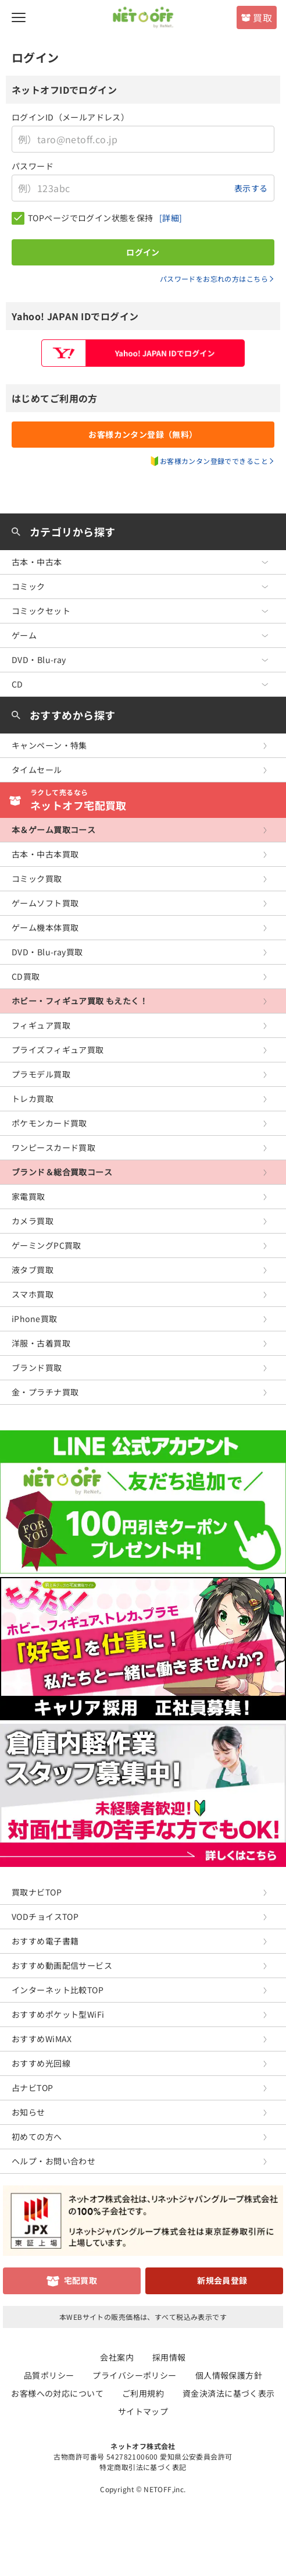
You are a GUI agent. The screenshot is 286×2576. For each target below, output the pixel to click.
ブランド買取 (37, 1367)
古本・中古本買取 (45, 854)
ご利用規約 (143, 2393)
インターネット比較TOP (57, 1990)
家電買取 (28, 1196)
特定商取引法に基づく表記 (142, 2467)
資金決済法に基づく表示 (229, 2393)
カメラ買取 (32, 1221)
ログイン (143, 252)
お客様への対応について (57, 2393)
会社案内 (117, 2357)
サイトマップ (143, 2411)
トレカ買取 (32, 1098)
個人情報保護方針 (228, 2375)
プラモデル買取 (41, 1074)
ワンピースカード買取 (53, 1147)
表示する (251, 188)
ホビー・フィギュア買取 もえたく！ (80, 1001)
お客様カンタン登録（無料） (142, 434)
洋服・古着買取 (41, 1343)
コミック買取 (37, 878)
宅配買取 (81, 2280)
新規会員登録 (222, 2280)
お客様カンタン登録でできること (214, 461)
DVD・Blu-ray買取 (47, 952)
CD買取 (26, 976)
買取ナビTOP (37, 1892)
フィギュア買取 (41, 1025)
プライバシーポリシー (134, 2375)
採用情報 (169, 2357)
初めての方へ (37, 2136)
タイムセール (37, 769)
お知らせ (28, 2112)
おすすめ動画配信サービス (62, 1965)
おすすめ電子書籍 (45, 1941)
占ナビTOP (32, 2087)
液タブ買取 (32, 1269)
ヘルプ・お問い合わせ (53, 2161)
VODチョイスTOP (45, 1916)
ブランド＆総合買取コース (62, 1172)
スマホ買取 (32, 1294)
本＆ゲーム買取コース (53, 829)
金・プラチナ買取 (45, 1392)
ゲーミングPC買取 (46, 1245)
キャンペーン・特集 (49, 745)
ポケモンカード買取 (49, 1123)
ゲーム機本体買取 (45, 927)
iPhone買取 (34, 1318)
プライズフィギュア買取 (58, 1049)
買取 (262, 17)
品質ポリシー (49, 2375)
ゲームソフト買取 (45, 903)
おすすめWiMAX (42, 2038)
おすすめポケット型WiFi (58, 2014)
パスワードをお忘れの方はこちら (214, 279)
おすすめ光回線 (41, 2063)
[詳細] (171, 218)
